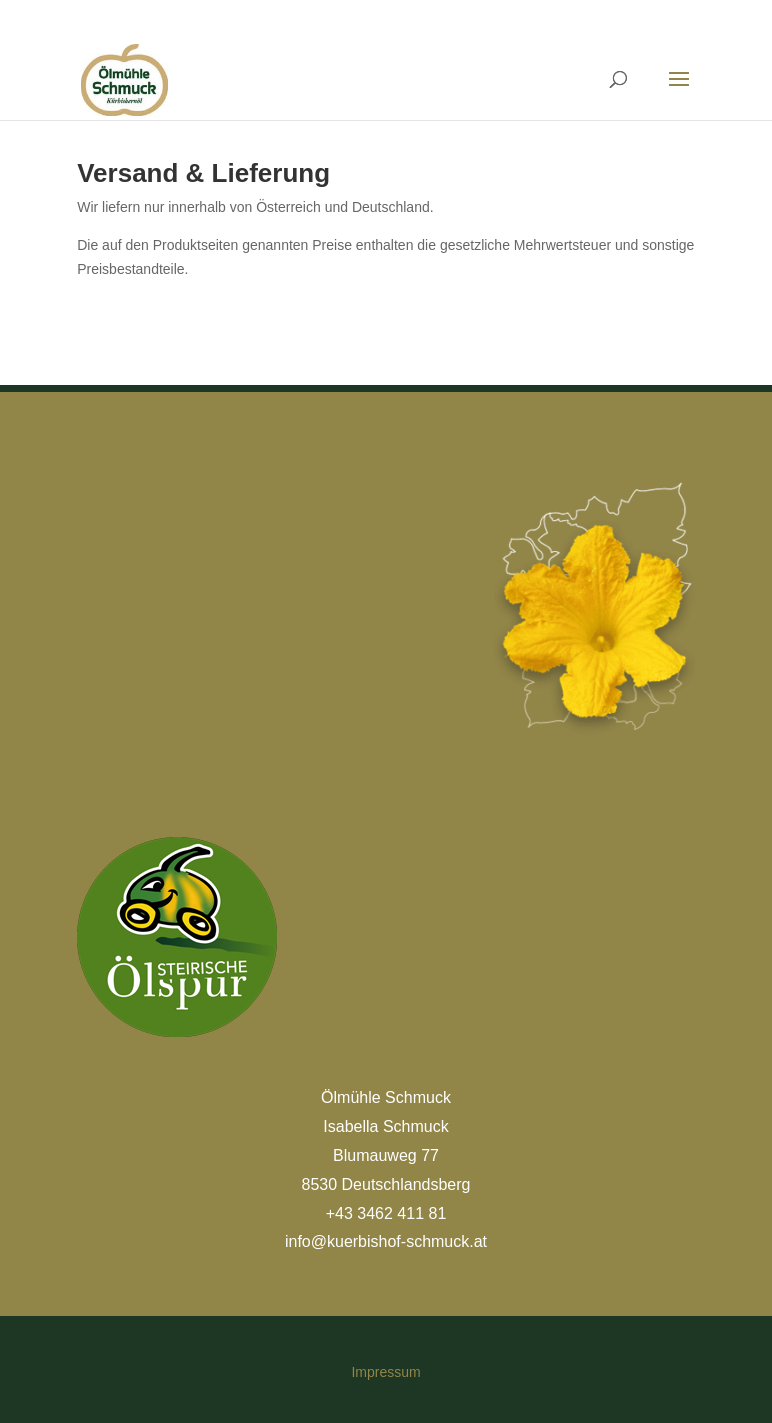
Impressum (385, 1372)
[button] (44, 1379)
